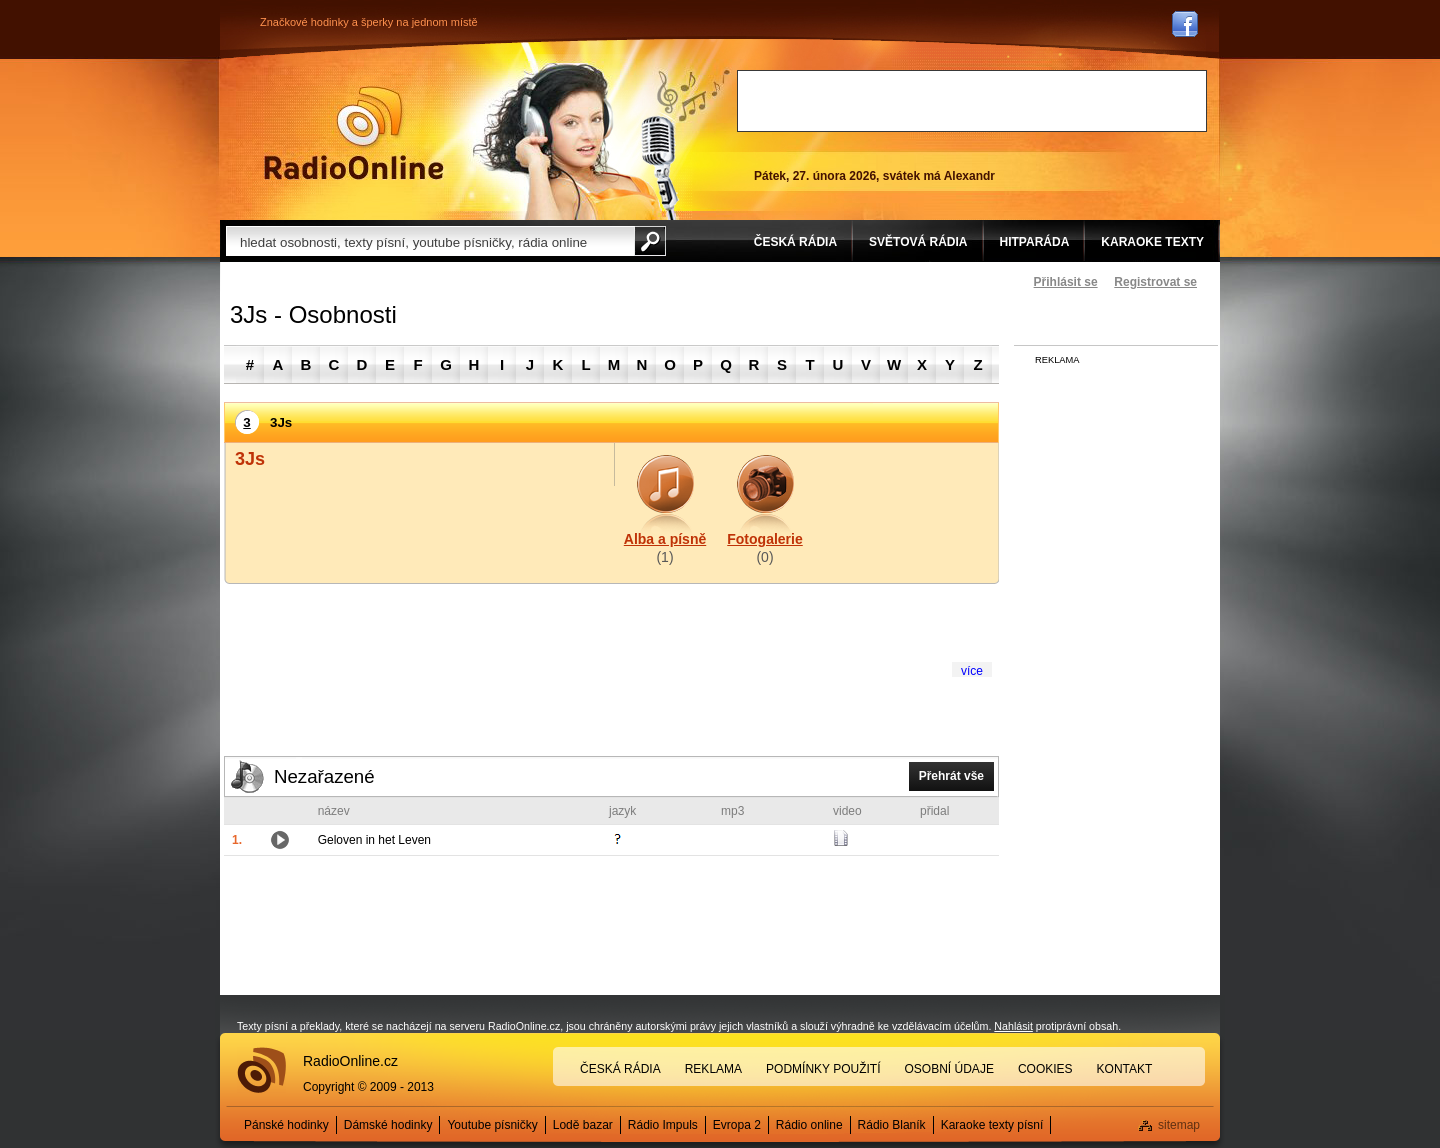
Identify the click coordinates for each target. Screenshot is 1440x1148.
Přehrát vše (951, 776)
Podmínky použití (823, 1069)
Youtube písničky (492, 1125)
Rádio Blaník (892, 1125)
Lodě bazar (583, 1125)
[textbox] (430, 241)
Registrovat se (1155, 282)
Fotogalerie (764, 539)
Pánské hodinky (286, 1125)
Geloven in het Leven (374, 840)
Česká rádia (620, 1069)
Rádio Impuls (663, 1125)
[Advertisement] (972, 101)
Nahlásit (1013, 1026)
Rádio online (809, 1125)
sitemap (1179, 1125)
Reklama (713, 1069)
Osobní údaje (949, 1069)
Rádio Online (354, 133)
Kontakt (1125, 1069)
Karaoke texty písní (992, 1125)
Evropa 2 (737, 1125)
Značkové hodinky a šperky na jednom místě (369, 22)
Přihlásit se (1066, 282)
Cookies (1045, 1069)
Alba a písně (665, 539)
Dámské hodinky (388, 1125)
